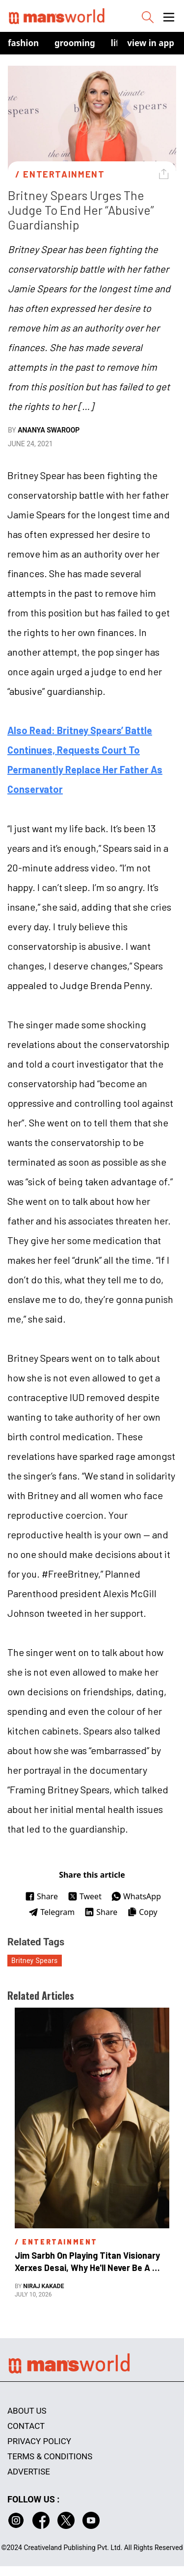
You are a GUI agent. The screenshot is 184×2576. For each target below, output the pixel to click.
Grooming (74, 43)
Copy (142, 1912)
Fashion (23, 43)
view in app (150, 43)
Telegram (51, 1912)
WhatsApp (136, 1896)
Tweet (85, 1896)
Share (41, 1896)
